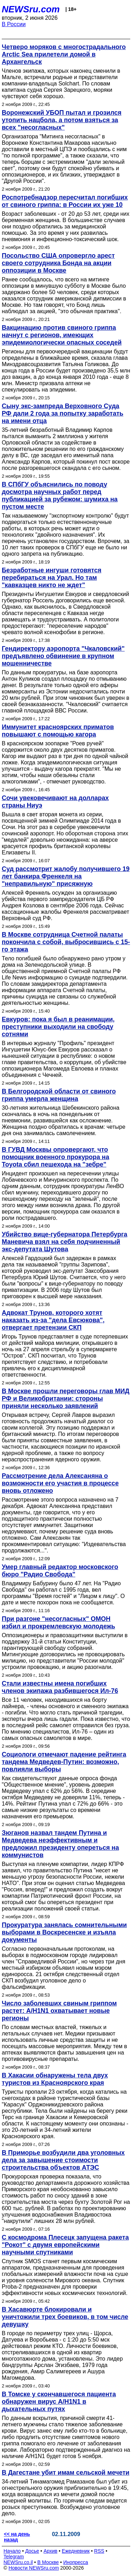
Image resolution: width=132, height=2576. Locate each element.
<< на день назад (17, 2536)
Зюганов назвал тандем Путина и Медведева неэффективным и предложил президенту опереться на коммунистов (60, 1844)
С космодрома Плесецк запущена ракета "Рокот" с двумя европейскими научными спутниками (65, 2245)
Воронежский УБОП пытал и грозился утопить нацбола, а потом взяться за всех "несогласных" (61, 120)
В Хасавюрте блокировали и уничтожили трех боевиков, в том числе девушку (65, 2317)
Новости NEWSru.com (33, 2568)
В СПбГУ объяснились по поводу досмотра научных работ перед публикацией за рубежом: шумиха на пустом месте (60, 495)
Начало (12, 2551)
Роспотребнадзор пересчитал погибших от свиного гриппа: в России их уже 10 (65, 201)
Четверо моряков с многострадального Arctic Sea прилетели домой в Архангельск (64, 54)
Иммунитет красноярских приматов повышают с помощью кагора (58, 730)
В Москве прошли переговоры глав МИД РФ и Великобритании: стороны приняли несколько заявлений (66, 1398)
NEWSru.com (31, 9)
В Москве (48, 2562)
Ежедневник (76, 2551)
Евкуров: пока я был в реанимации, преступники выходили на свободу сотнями (58, 1027)
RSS (99, 2551)
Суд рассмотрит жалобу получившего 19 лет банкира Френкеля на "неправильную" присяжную (66, 876)
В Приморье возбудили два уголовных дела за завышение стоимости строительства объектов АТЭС (63, 2160)
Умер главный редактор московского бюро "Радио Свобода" (60, 1570)
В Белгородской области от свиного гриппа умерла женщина (59, 1095)
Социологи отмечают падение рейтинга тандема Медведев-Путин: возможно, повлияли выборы (64, 1762)
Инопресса (75, 2562)
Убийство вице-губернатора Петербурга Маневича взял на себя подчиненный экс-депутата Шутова (64, 1242)
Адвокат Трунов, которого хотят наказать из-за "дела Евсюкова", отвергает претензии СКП (53, 1320)
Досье (32, 2551)
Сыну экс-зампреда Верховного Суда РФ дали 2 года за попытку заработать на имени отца (62, 413)
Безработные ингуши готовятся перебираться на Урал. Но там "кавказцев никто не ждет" (51, 578)
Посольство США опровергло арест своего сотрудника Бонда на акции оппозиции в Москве (58, 263)
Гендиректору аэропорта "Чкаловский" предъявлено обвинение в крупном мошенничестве (63, 656)
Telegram (14, 2556)
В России (14, 24)
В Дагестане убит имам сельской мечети (66, 2472)
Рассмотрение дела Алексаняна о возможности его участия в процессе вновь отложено (60, 1483)
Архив (50, 2551)
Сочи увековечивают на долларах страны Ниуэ (55, 801)
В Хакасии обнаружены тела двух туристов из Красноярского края (55, 2079)
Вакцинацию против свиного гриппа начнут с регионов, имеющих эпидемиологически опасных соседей (62, 335)
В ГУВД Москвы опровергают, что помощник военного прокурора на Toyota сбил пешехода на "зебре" (55, 1157)
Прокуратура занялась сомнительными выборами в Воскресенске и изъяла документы (64, 1932)
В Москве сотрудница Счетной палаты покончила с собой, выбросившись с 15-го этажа (66, 942)
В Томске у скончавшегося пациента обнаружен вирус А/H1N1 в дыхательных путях (59, 2402)
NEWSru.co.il (18, 2562)
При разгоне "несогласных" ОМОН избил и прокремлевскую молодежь (58, 1622)
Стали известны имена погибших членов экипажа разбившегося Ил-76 (60, 1687)
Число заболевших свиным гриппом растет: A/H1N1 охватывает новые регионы (59, 2011)
